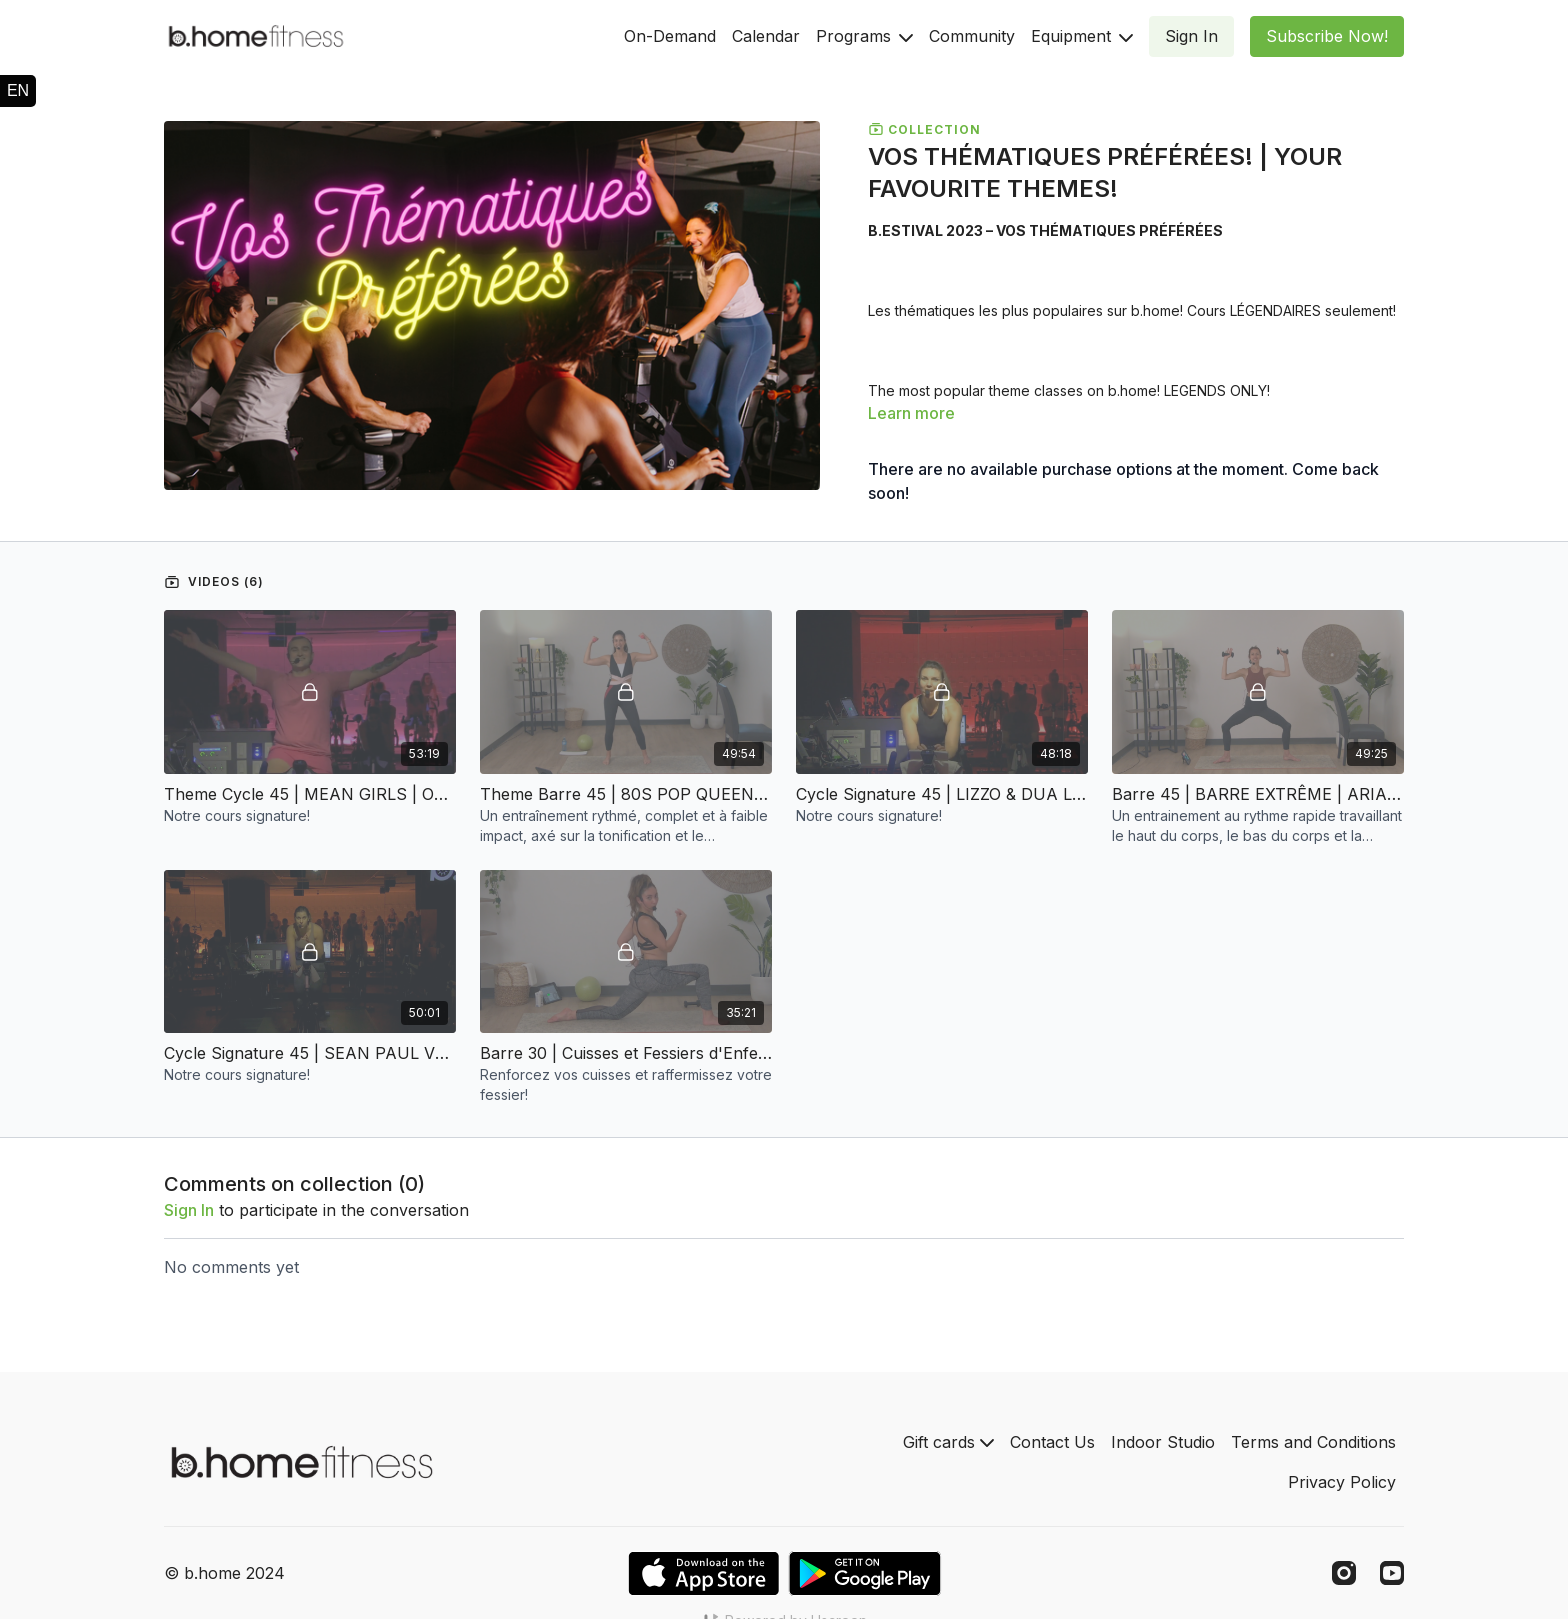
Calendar (766, 36)
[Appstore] (703, 1573)
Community (972, 36)
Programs (864, 36)
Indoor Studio (1163, 1442)
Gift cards (948, 1442)
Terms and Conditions (1313, 1442)
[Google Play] (865, 1573)
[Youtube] (1392, 1573)
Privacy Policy (1342, 1482)
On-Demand (670, 36)
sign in (189, 1210)
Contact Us (1052, 1442)
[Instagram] (1344, 1573)
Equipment (1082, 36)
